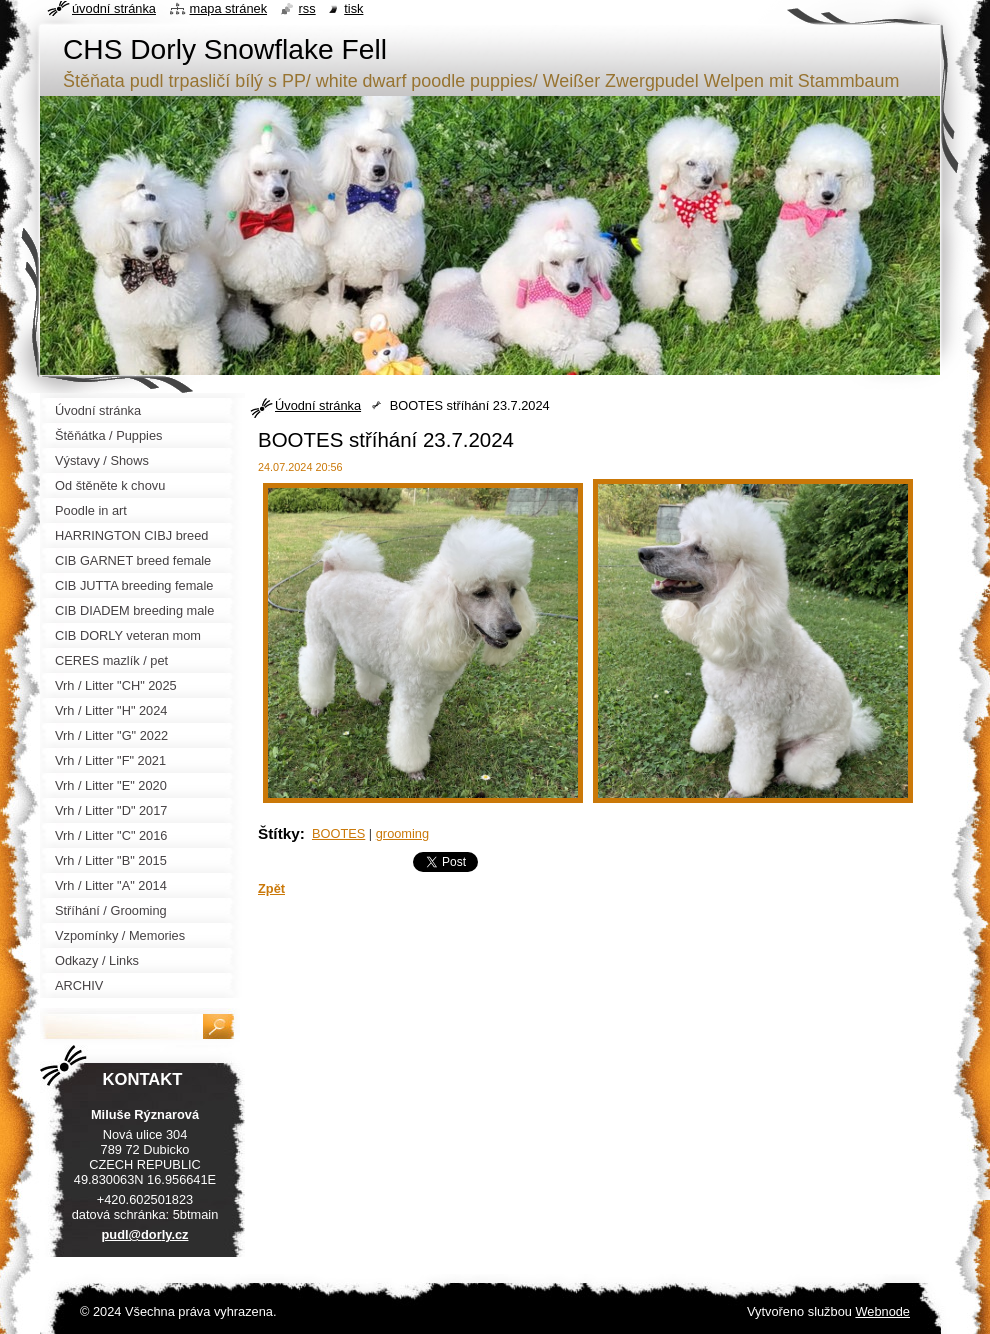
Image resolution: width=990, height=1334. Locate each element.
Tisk (353, 8)
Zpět (271, 888)
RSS (307, 8)
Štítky (279, 833)
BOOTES (338, 833)
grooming (402, 833)
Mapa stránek (229, 8)
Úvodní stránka (318, 405)
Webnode (882, 1311)
